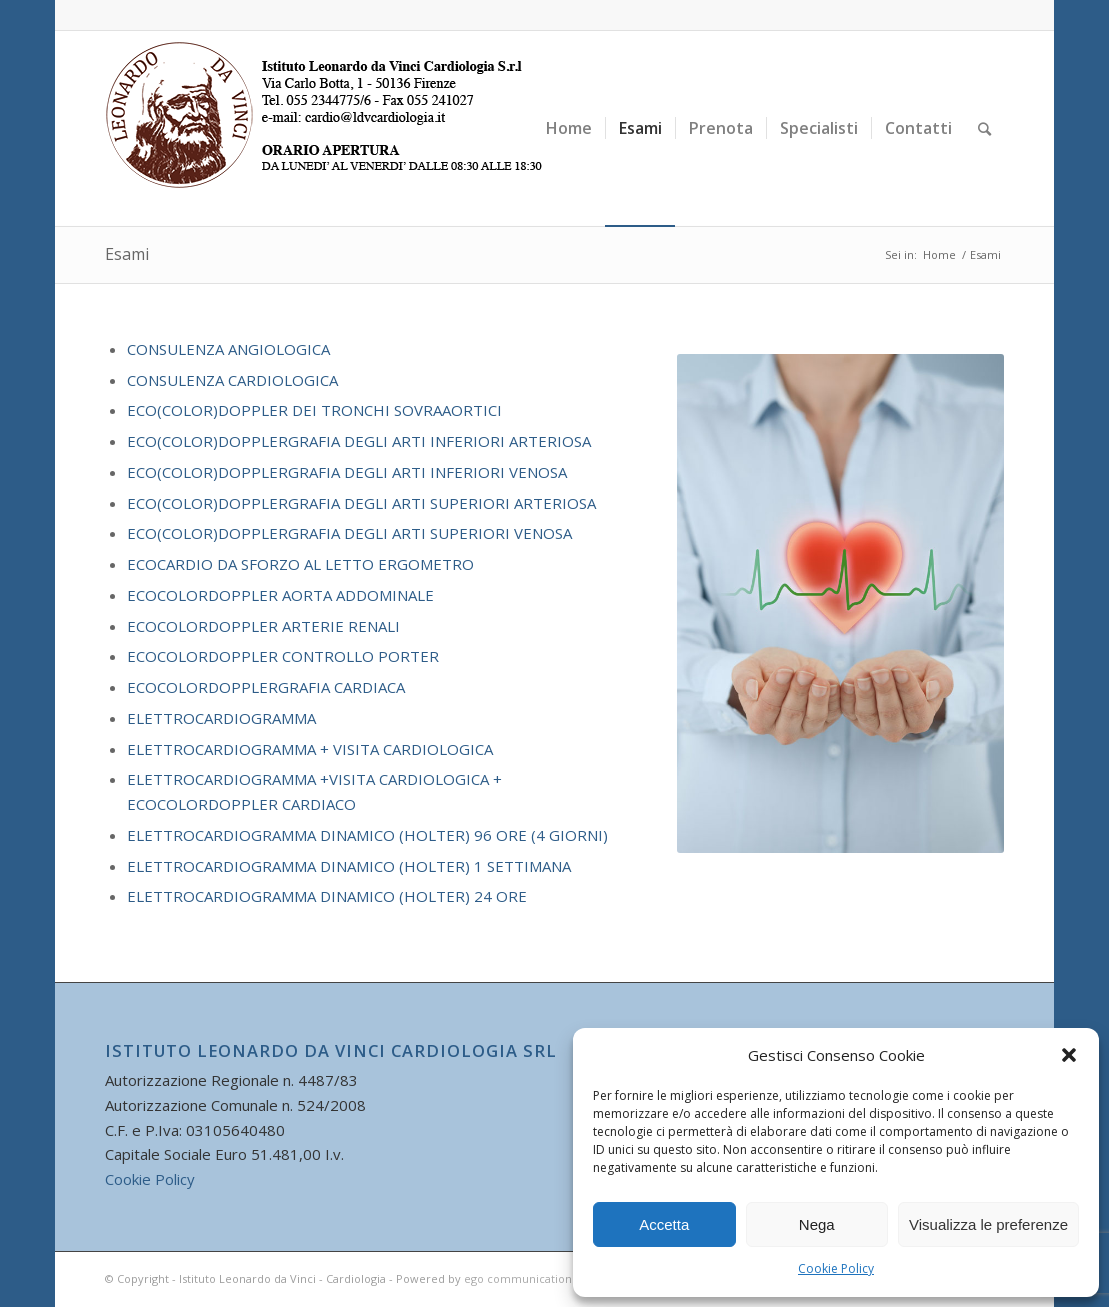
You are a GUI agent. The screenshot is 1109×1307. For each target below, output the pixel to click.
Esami (127, 254)
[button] (1069, 1055)
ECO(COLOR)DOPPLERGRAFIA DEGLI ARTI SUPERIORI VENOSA (349, 533)
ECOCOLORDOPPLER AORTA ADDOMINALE (280, 595)
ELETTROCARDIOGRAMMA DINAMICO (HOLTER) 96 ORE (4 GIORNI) (367, 835)
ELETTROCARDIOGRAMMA (221, 718)
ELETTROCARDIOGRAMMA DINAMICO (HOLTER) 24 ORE (327, 896)
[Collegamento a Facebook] (989, 15)
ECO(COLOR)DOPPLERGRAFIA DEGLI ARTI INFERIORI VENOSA (347, 472)
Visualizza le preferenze (988, 1224)
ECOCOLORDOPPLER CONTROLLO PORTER (283, 656)
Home (939, 254)
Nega (817, 1224)
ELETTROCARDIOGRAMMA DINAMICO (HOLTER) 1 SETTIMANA (349, 866)
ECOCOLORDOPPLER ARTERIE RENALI (263, 626)
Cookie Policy (836, 1268)
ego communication (518, 1278)
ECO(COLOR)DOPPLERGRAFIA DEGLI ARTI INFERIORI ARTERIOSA (359, 441)
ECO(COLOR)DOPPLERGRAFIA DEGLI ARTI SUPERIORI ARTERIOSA (361, 503)
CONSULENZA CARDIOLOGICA (232, 380)
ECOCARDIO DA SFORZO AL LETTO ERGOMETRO (300, 564)
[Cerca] (984, 128)
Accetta (664, 1224)
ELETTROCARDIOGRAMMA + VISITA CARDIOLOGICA (310, 749)
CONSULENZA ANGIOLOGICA (228, 349)
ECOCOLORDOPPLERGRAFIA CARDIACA (266, 687)
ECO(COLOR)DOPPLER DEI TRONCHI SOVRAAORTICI (314, 410)
